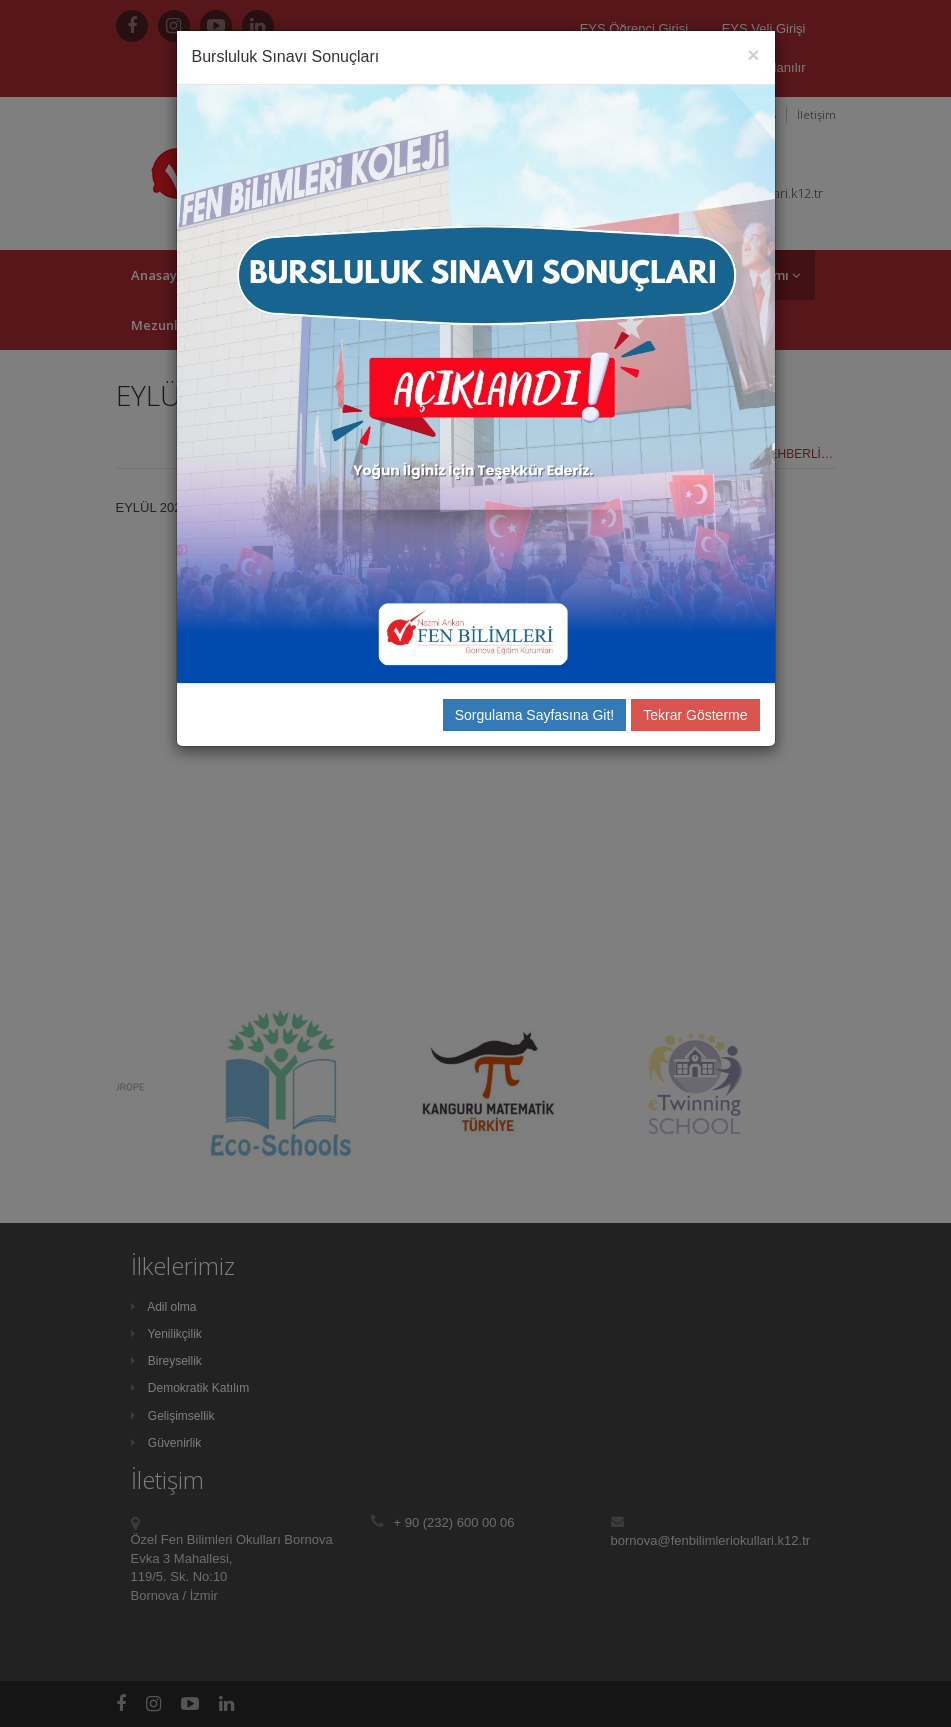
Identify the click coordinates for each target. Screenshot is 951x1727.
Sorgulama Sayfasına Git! (535, 715)
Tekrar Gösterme (695, 715)
